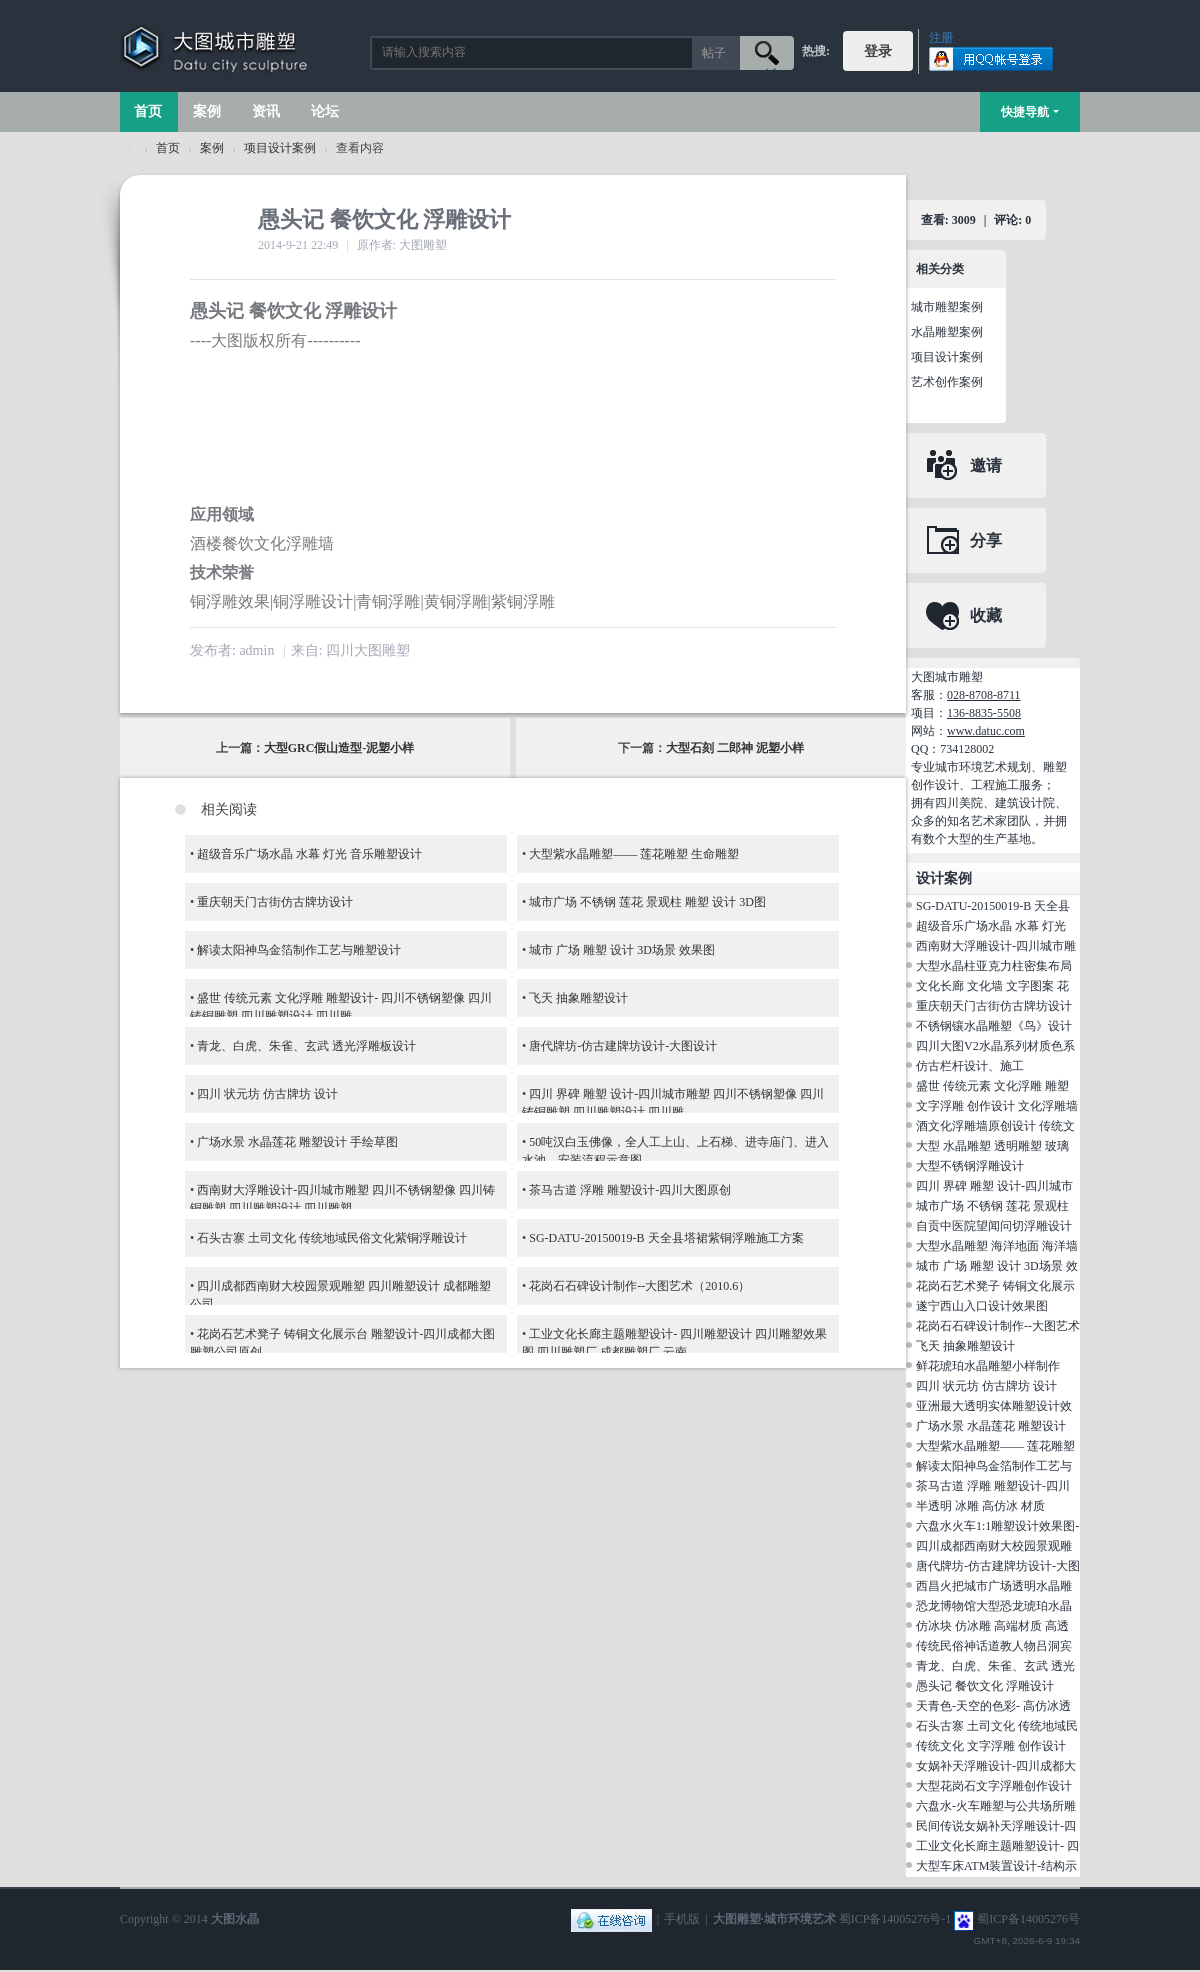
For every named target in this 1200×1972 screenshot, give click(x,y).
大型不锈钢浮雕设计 (970, 1166)
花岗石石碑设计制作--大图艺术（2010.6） (639, 1286)
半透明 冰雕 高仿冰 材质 (980, 1506)
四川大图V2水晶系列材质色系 (995, 1046)
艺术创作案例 (947, 382)
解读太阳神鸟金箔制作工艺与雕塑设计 (299, 950)
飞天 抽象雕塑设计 (578, 998)
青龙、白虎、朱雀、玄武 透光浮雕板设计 (306, 1046)
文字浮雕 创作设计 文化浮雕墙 (997, 1106)
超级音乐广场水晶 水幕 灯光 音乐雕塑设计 (309, 854)
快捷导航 (1025, 112)
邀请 (986, 465)
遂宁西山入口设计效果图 (982, 1306)
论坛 (325, 111)
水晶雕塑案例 (947, 332)
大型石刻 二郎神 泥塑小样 (735, 748)
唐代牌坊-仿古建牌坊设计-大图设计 (623, 1046)
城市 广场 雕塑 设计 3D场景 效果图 (622, 950)
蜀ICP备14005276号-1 (895, 1919)
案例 (207, 111)
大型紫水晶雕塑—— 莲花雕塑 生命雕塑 (634, 854)
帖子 (714, 53)
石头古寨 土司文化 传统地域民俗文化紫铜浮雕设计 (332, 1238)
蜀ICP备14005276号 (1028, 1919)
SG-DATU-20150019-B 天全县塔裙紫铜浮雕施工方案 (666, 1238)
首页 (148, 111)
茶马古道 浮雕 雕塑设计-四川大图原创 (630, 1190)
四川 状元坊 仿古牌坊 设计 (267, 1094)
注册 (941, 38)
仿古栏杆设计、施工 (970, 1066)
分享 (986, 540)
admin (256, 650)
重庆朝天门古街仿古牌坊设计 (275, 902)
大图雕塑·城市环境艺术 (774, 1919)
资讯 (266, 111)
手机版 (682, 1919)
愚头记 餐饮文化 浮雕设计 (985, 1686)
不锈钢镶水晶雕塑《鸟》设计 (994, 1026)
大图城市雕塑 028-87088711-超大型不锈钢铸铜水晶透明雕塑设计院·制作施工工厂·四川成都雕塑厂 (128, 148)
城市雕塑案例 (947, 307)
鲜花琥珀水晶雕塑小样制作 (988, 1366)
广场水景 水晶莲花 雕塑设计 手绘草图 (297, 1142)
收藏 (986, 615)
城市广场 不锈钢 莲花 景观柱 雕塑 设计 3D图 (647, 902)
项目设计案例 (280, 148)
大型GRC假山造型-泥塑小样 (339, 748)
